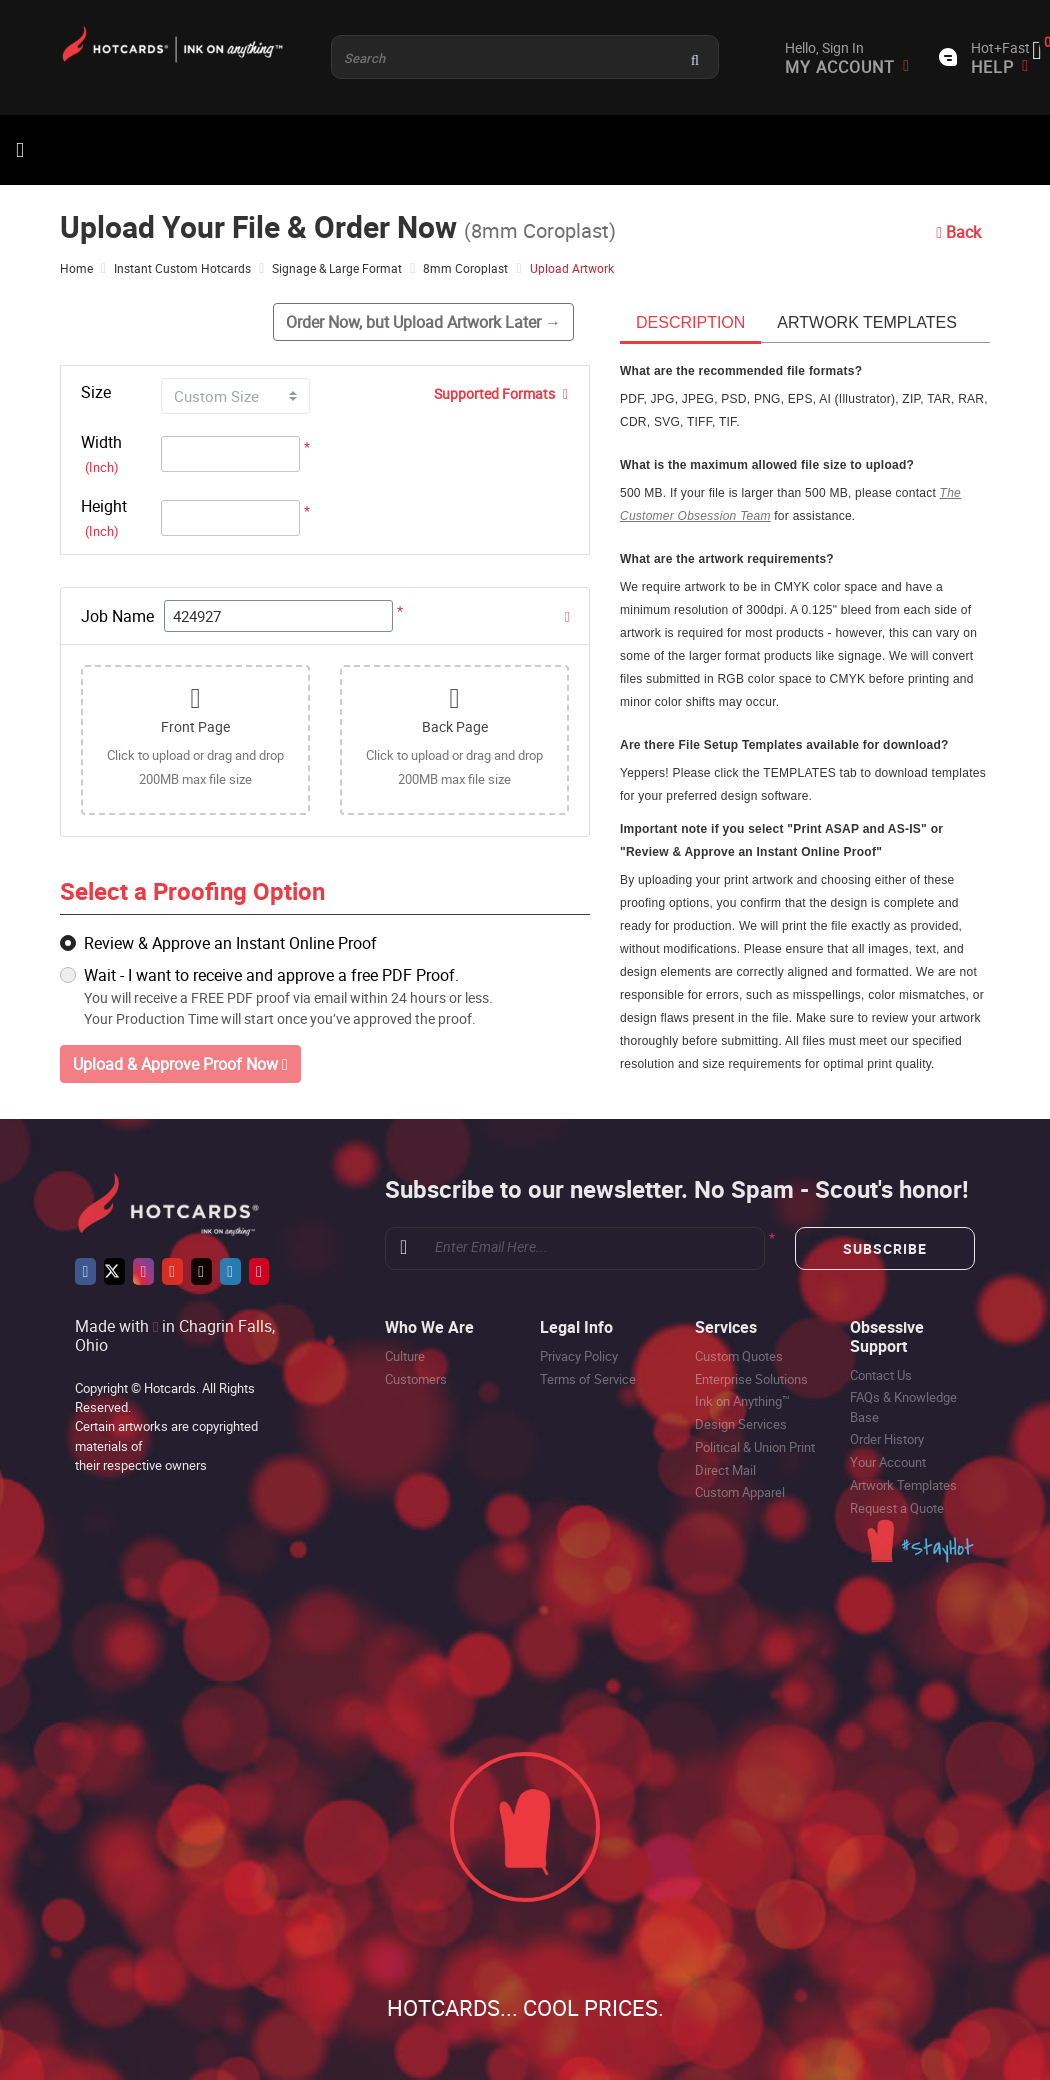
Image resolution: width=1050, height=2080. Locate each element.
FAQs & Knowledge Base (903, 1406)
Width (101, 454)
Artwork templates (867, 322)
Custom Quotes (739, 1356)
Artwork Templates (903, 1485)
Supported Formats (501, 393)
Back (958, 232)
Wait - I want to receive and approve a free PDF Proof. (271, 975)
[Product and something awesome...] (525, 57)
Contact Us (881, 1375)
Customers (416, 1379)
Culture (405, 1356)
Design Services (741, 1424)
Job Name (117, 616)
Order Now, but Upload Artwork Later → (423, 322)
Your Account (888, 1462)
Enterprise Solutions (751, 1379)
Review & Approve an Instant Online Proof (230, 943)
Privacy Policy (579, 1356)
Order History (887, 1439)
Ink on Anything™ (742, 1401)
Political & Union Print (755, 1447)
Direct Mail (725, 1470)
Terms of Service (588, 1379)
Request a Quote (897, 1508)
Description (690, 322)
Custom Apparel (740, 1492)
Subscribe (885, 1248)
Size (96, 392)
